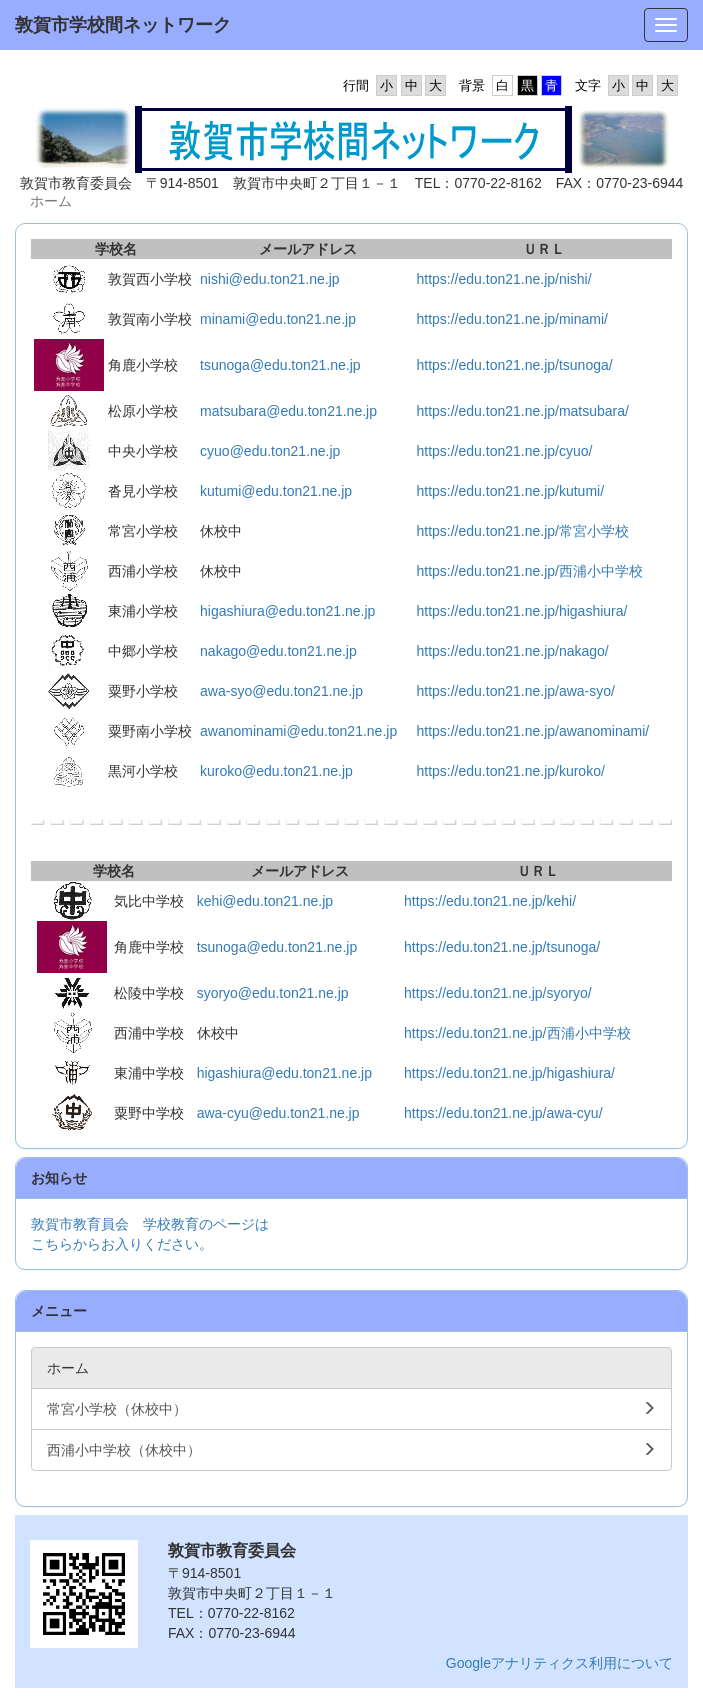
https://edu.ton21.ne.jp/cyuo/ (504, 451)
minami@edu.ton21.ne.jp (278, 319)
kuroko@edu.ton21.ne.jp (276, 771)
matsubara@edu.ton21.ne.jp (288, 411)
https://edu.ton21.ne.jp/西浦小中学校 (529, 571)
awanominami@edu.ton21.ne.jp (298, 731)
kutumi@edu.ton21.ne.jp (276, 491)
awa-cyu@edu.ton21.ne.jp (278, 1113)
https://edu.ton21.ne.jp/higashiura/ (521, 611)
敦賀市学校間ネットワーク (123, 25)
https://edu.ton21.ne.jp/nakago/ (512, 651)
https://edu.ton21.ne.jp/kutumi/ (510, 491)
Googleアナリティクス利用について (559, 1663)
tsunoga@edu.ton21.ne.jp (280, 365)
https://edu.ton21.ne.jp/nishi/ (503, 279)
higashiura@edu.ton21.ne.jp (287, 611)
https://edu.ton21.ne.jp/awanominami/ (532, 731)
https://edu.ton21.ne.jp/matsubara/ (522, 411)
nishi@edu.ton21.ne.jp (270, 279)
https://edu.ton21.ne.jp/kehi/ (490, 901)
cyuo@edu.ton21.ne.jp (270, 451)
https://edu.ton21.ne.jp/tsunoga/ (514, 365)
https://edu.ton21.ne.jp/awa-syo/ (515, 691)
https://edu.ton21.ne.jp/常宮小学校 (522, 531)
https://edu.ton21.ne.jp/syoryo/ (498, 993)
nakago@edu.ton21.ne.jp (278, 651)
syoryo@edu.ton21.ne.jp (273, 993)
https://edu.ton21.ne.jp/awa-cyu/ (503, 1113)
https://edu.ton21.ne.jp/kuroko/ (510, 771)
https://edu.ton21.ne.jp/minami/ (511, 319)
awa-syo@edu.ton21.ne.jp (281, 691)
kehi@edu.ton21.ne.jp (265, 901)
